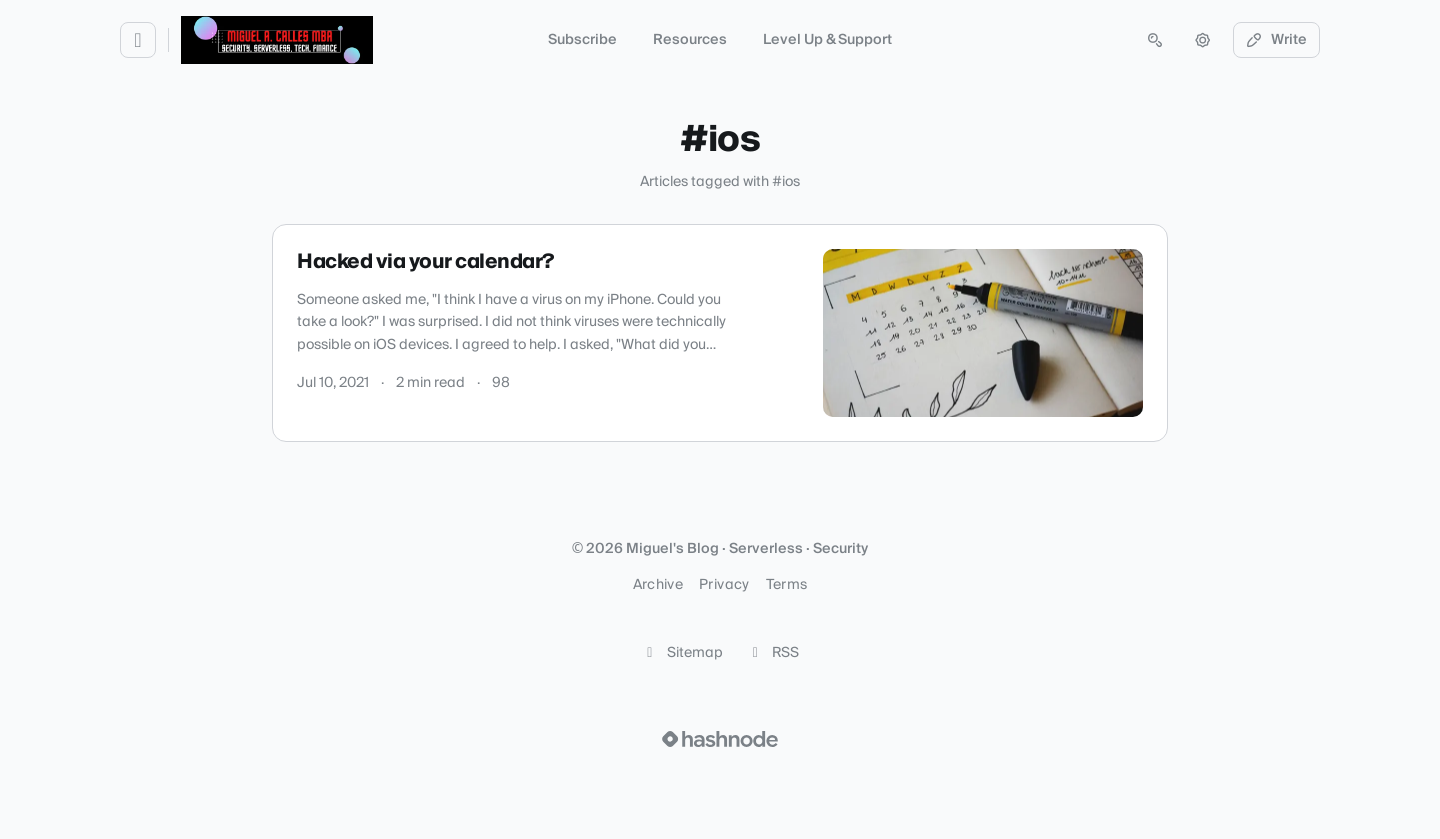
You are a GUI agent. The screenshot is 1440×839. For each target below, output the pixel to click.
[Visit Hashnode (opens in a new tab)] (720, 739)
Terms (787, 585)
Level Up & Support (827, 40)
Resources (690, 40)
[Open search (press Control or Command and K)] (1155, 40)
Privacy (724, 585)
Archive (658, 585)
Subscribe (582, 40)
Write (1277, 40)
